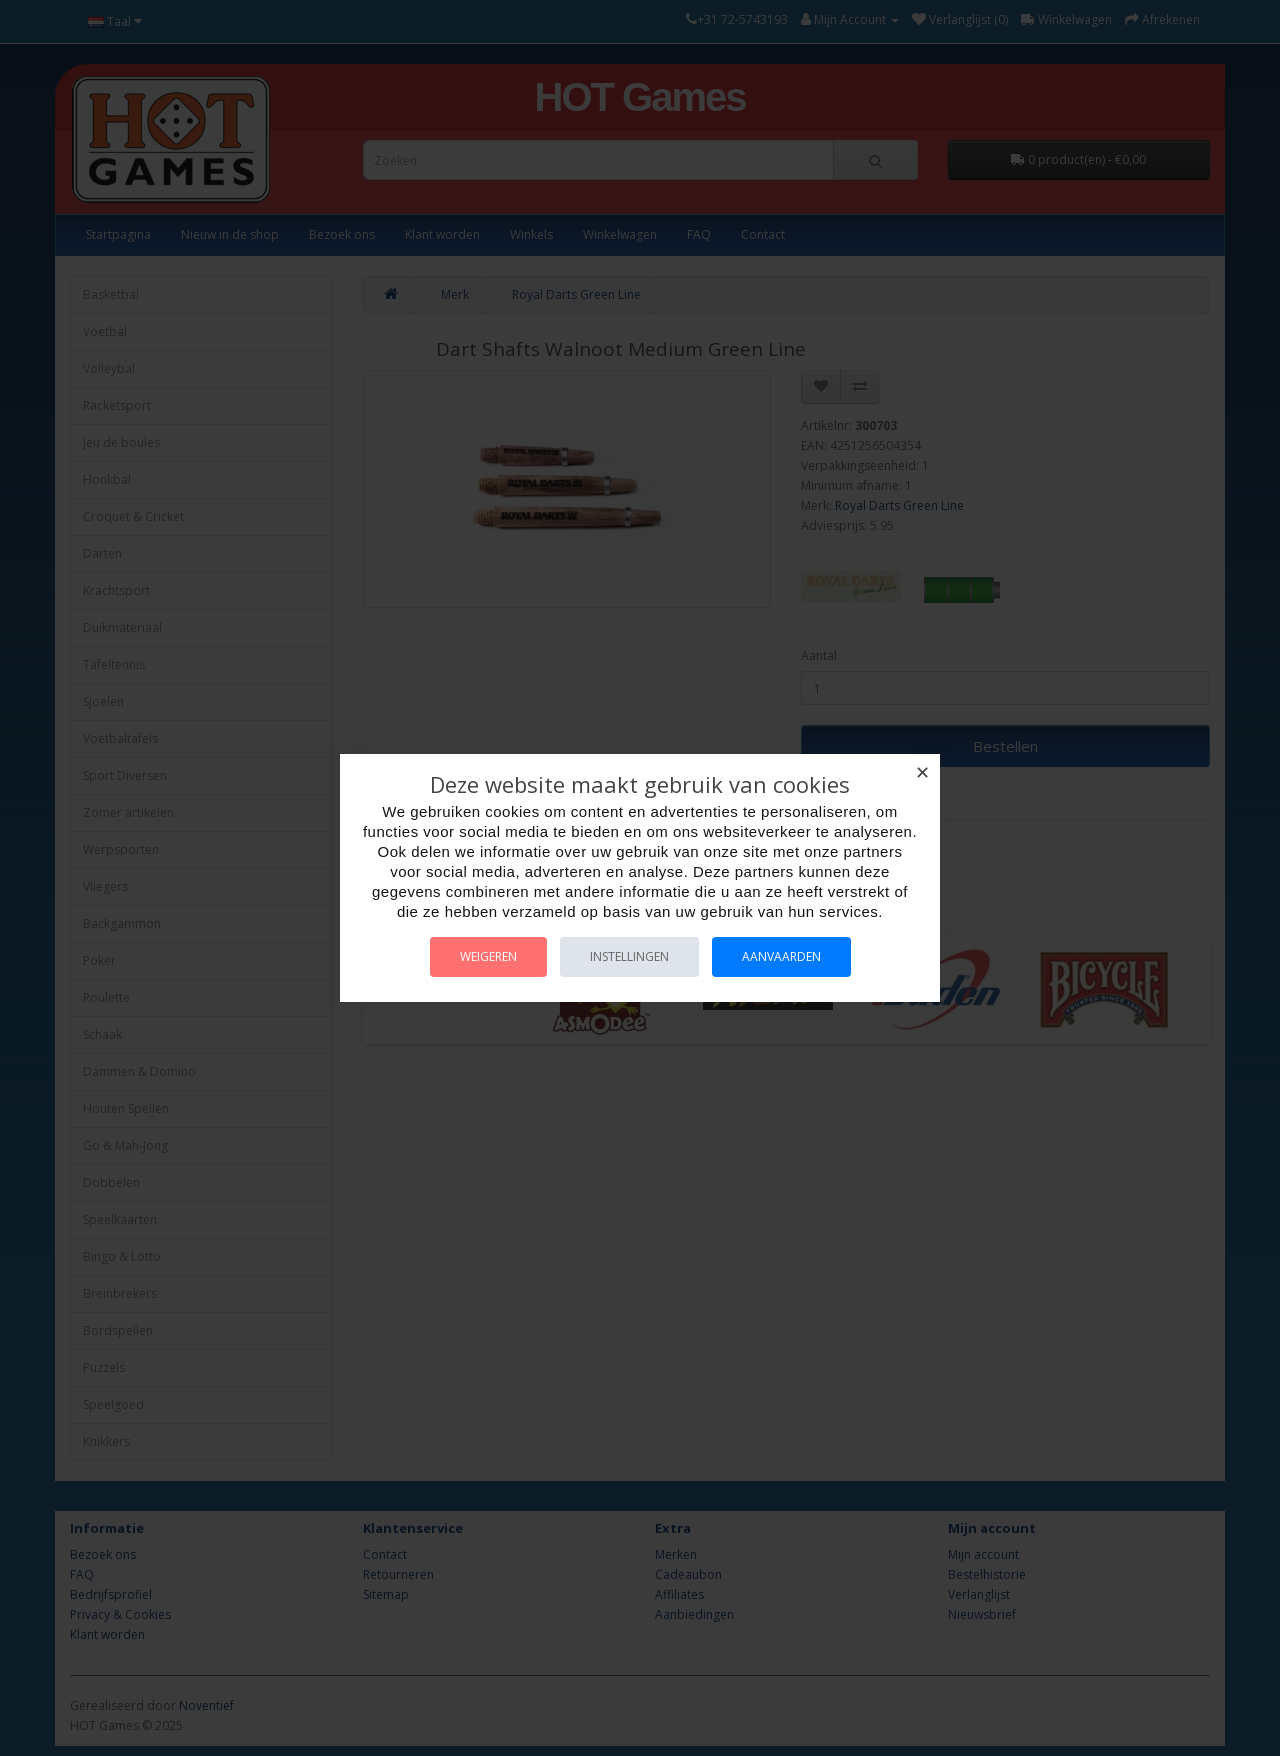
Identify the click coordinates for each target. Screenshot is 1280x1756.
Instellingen (629, 956)
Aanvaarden (781, 956)
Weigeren (488, 956)
